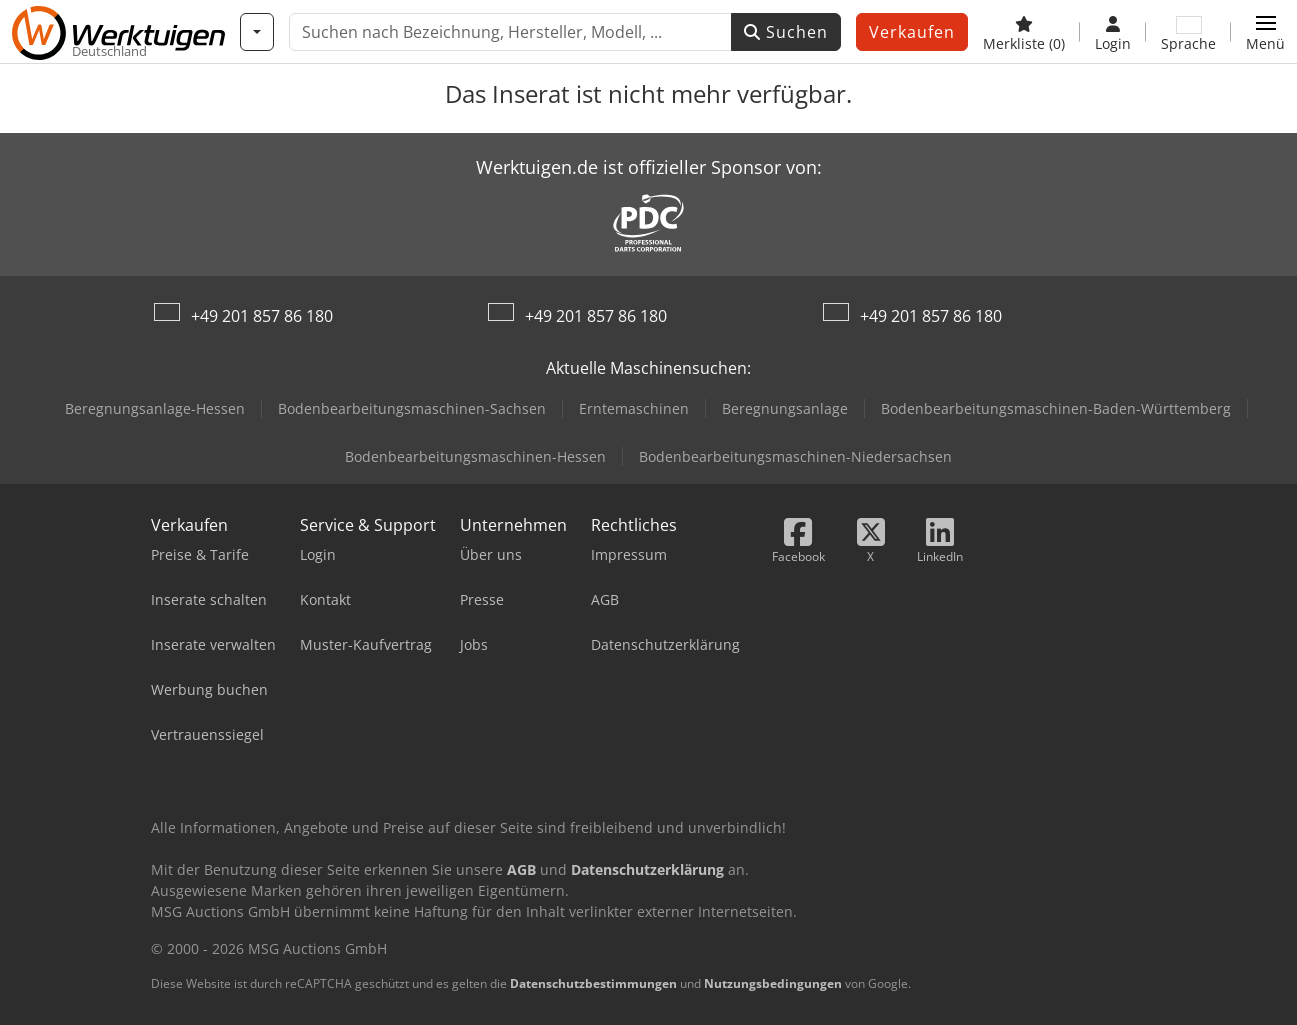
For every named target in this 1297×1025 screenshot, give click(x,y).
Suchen (786, 32)
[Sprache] (1188, 32)
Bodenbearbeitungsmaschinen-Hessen (475, 456)
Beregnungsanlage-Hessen (155, 408)
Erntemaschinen (634, 408)
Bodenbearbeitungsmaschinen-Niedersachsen (795, 456)
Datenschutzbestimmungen (593, 983)
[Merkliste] (1024, 32)
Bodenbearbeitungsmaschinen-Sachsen (412, 408)
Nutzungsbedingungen (773, 983)
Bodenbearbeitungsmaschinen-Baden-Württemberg (1056, 408)
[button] (1265, 32)
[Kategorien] (257, 32)
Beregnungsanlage (785, 408)
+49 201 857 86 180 (262, 316)
